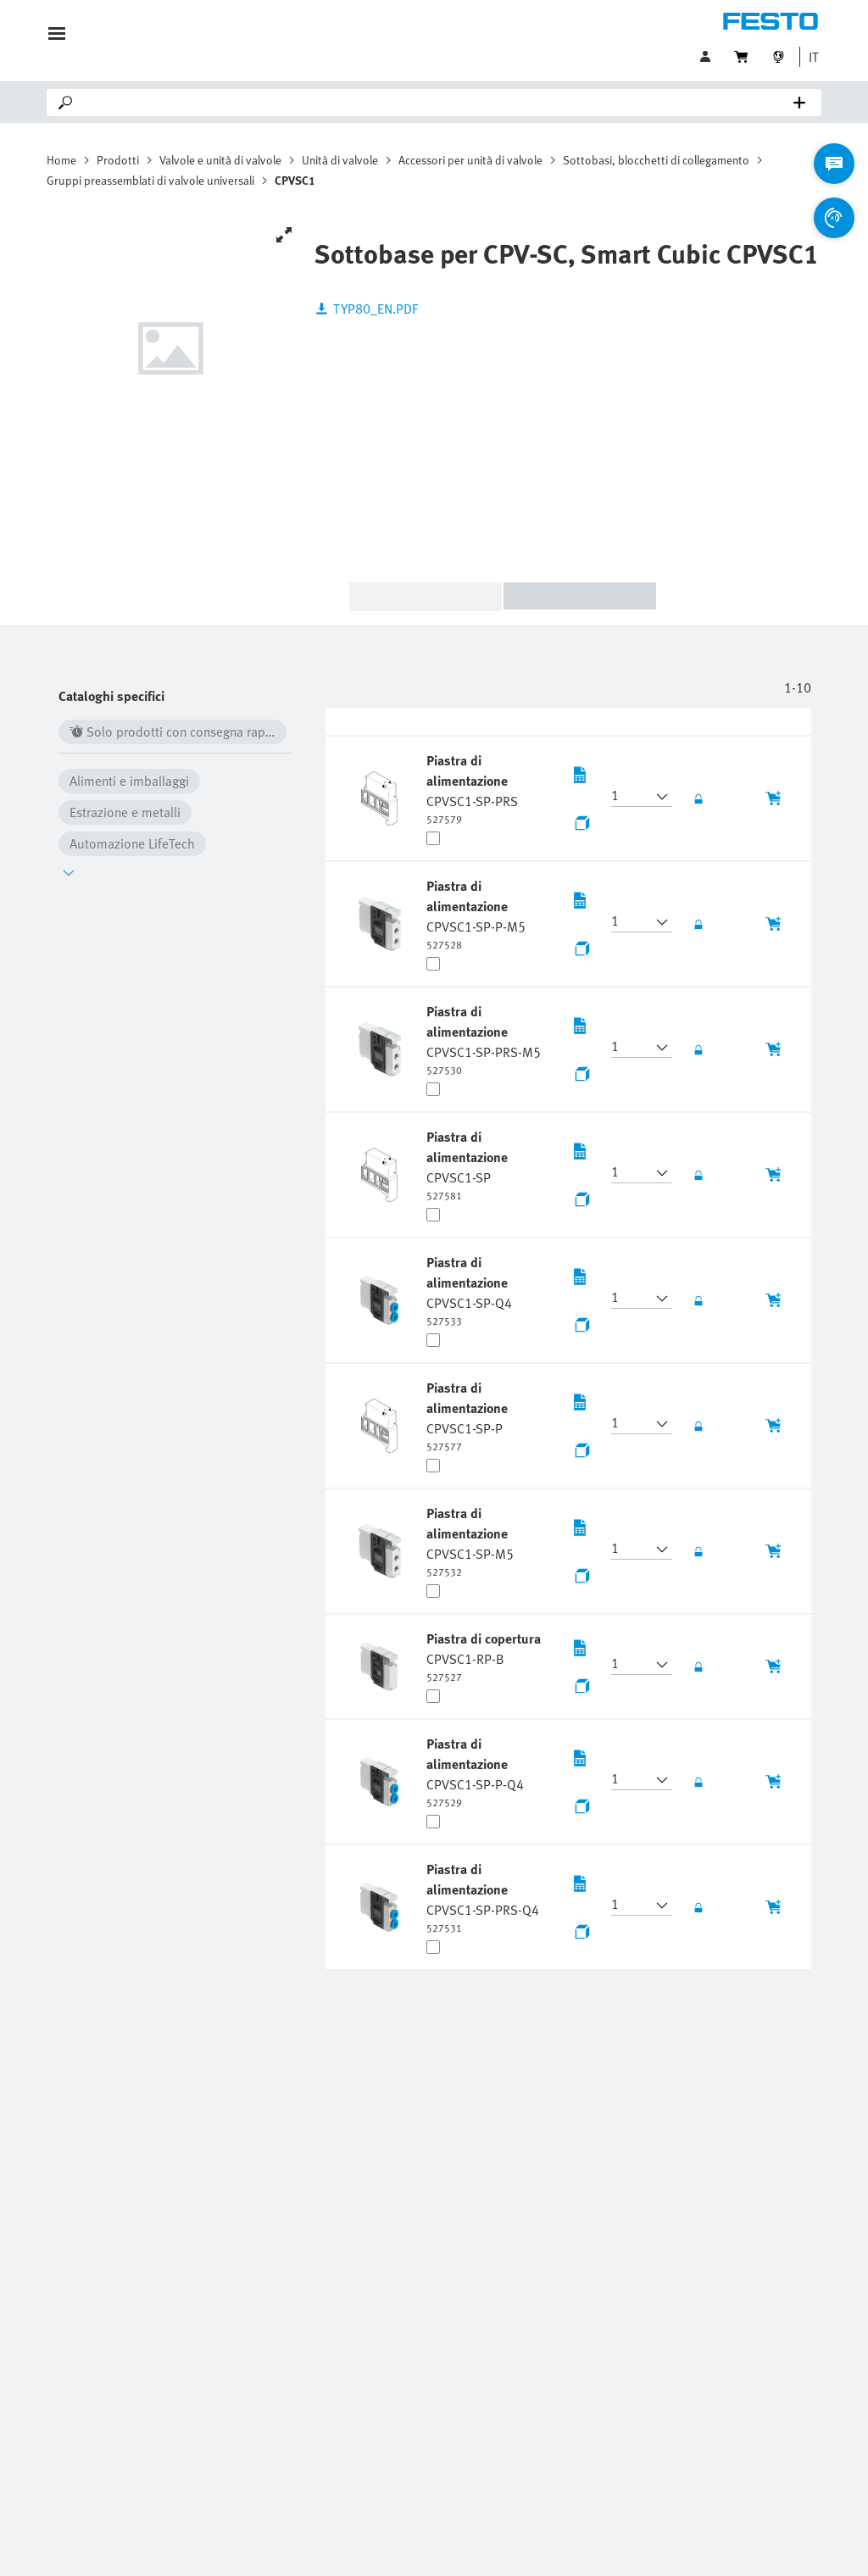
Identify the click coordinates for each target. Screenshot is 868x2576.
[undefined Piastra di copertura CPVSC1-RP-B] (485, 1656)
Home (61, 160)
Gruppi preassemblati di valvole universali (150, 180)
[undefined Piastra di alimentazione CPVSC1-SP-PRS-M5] (492, 1039)
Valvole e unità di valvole (220, 160)
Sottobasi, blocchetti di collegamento (656, 160)
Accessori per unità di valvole (470, 160)
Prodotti (118, 160)
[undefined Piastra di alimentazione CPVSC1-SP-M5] (492, 1541)
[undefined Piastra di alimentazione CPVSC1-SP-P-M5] (492, 914)
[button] (810, 57)
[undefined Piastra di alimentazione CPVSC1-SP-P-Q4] (492, 1771)
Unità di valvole (340, 160)
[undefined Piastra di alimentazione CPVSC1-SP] (492, 1165)
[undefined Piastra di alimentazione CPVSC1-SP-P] (492, 1415)
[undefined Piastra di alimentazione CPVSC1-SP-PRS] (492, 788)
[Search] (437, 102)
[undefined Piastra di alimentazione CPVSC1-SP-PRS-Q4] (492, 1897)
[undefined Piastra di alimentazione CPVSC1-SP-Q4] (492, 1290)
